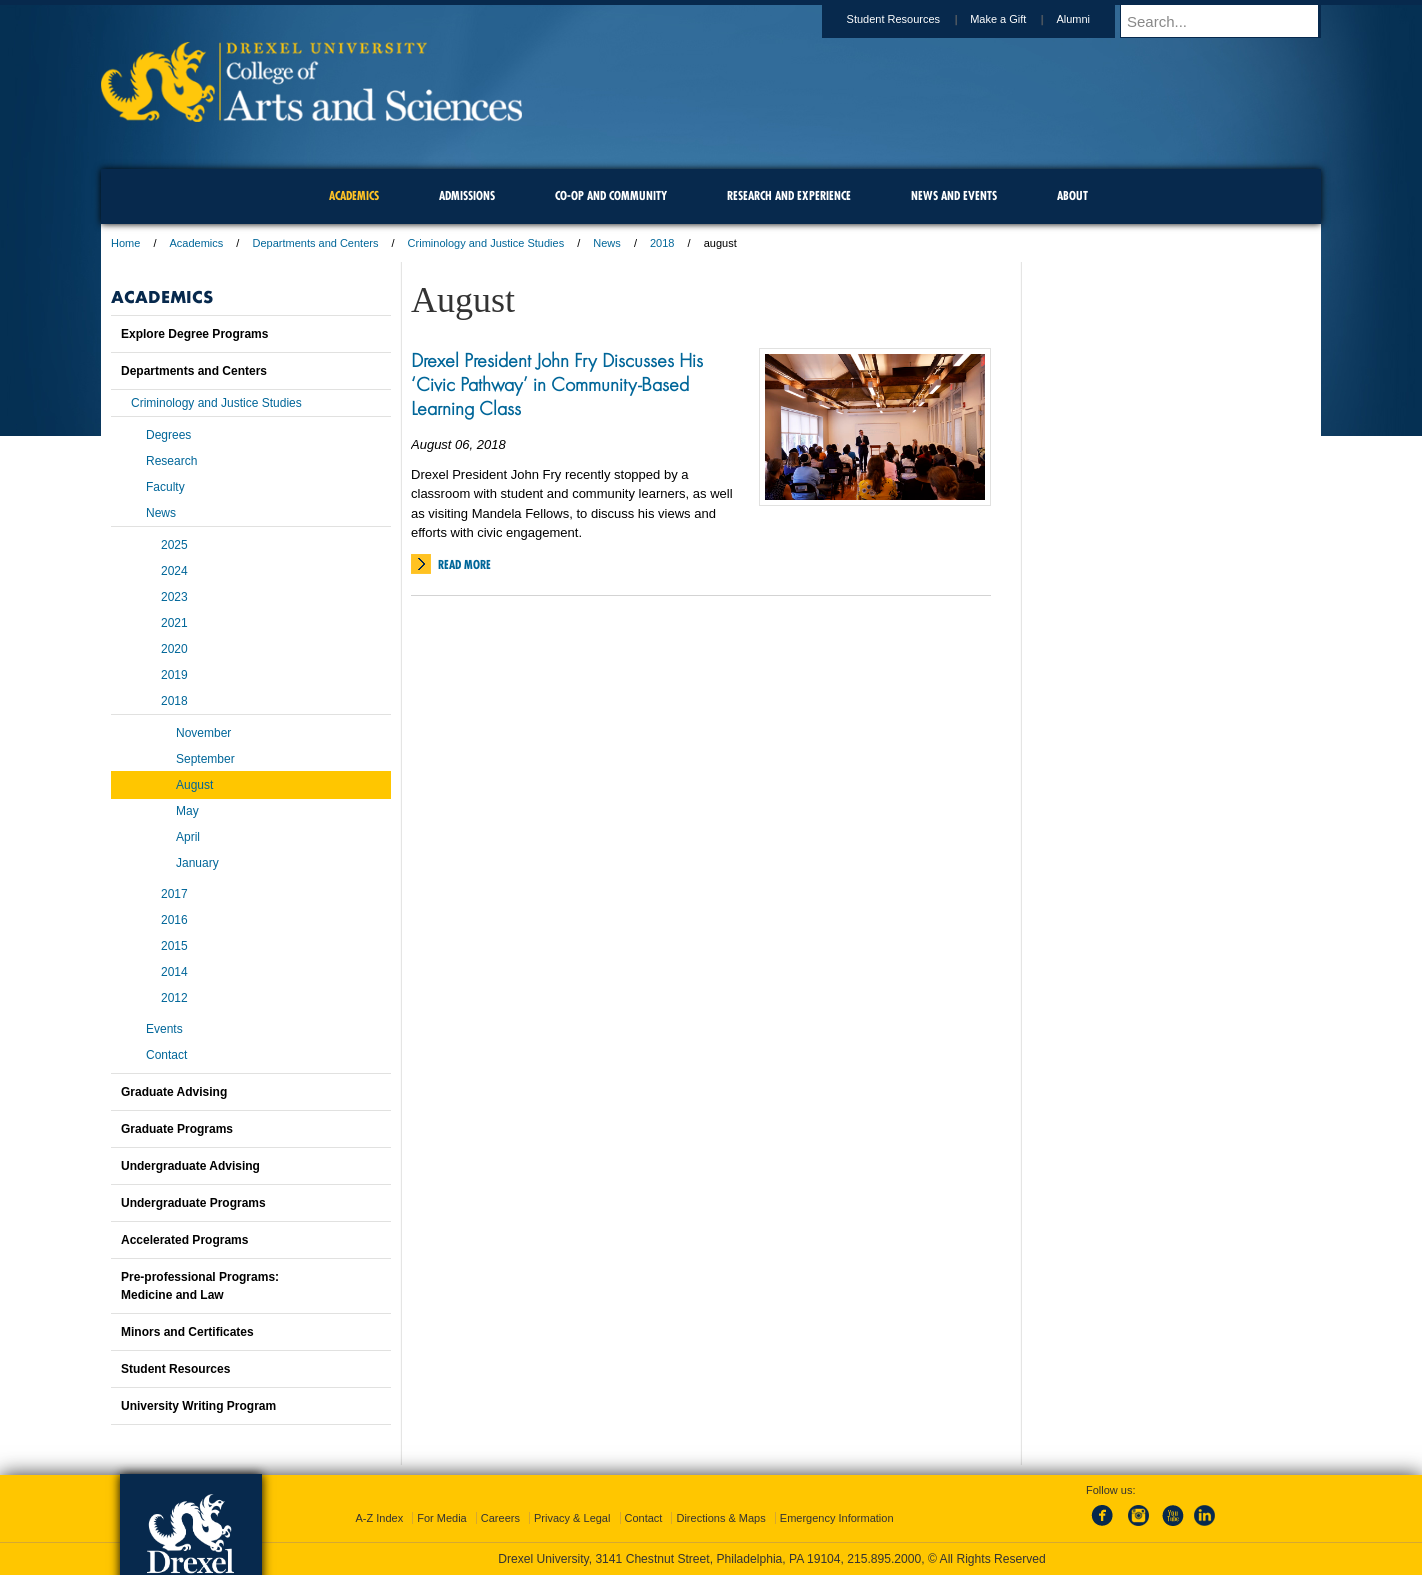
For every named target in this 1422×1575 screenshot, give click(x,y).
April (188, 837)
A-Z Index (379, 1518)
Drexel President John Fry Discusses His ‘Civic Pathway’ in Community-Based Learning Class (557, 384)
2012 (174, 998)
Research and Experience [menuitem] (789, 195)
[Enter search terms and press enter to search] (1230, 21)
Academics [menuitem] (354, 195)
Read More (464, 564)
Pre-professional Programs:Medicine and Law (200, 1286)
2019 (174, 675)
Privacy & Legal (572, 1518)
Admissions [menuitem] (467, 195)
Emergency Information (837, 1518)
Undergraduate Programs (193, 1203)
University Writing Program (198, 1406)
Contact (166, 1055)
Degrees (168, 435)
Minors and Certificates (187, 1332)
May (187, 811)
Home (125, 243)
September (205, 759)
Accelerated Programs (184, 1240)
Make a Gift (1017, 19)
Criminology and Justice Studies (486, 243)
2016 (174, 920)
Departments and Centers (315, 243)
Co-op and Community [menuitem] (611, 195)
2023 (174, 597)
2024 (174, 571)
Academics (197, 243)
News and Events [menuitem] (954, 195)
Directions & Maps (720, 1518)
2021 (174, 623)
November (203, 733)
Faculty (165, 487)
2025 (174, 545)
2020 (174, 649)
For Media (442, 1518)
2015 (174, 946)
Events (164, 1029)
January (197, 863)
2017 (174, 894)
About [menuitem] (1072, 195)
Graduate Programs (177, 1129)
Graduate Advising (174, 1092)
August (194, 785)
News (607, 243)
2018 (662, 243)
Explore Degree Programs (194, 334)
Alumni (1092, 19)
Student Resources (913, 19)
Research (171, 461)
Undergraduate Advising (190, 1166)
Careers (500, 1518)
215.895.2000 (884, 1559)
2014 (174, 972)
